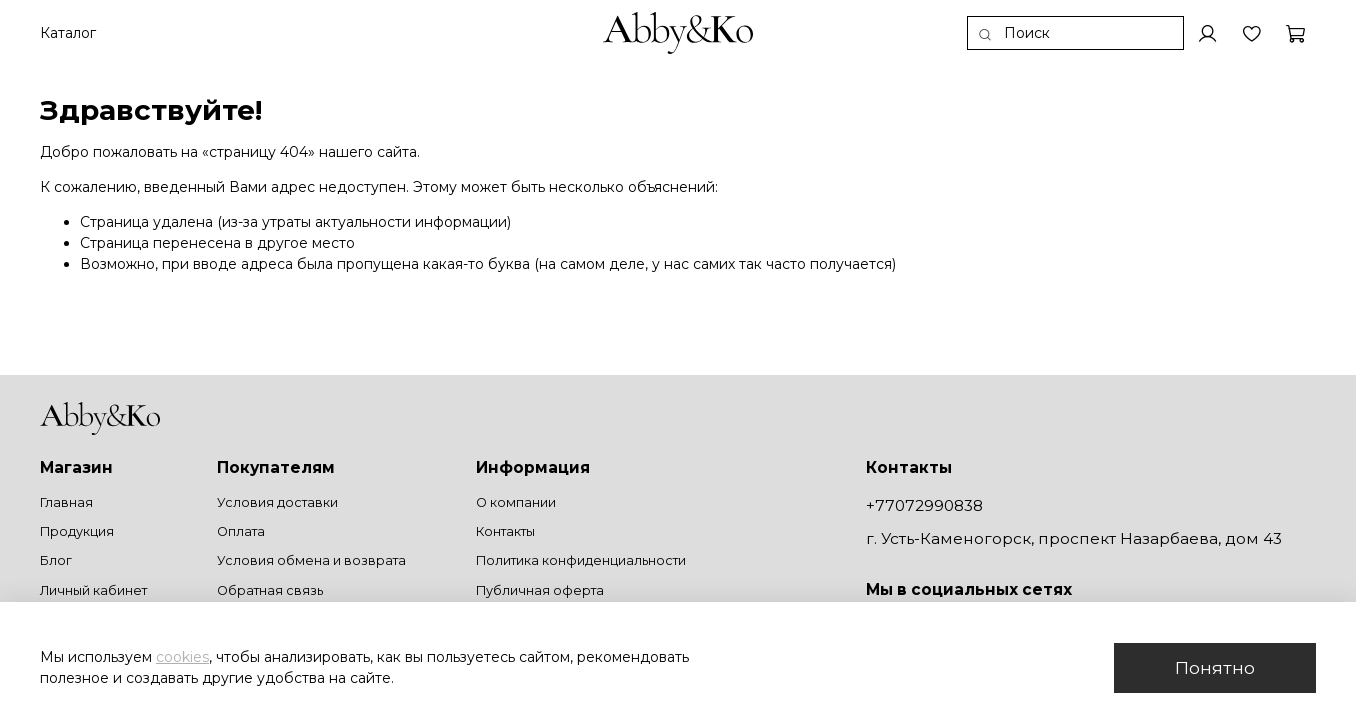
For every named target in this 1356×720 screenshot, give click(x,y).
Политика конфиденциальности (581, 560)
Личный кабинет (93, 590)
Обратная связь (270, 590)
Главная (66, 502)
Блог (56, 560)
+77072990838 (924, 505)
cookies (182, 657)
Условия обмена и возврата (311, 560)
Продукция (77, 531)
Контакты (505, 531)
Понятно (1215, 667)
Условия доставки (277, 502)
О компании (516, 502)
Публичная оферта (540, 590)
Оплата (241, 531)
